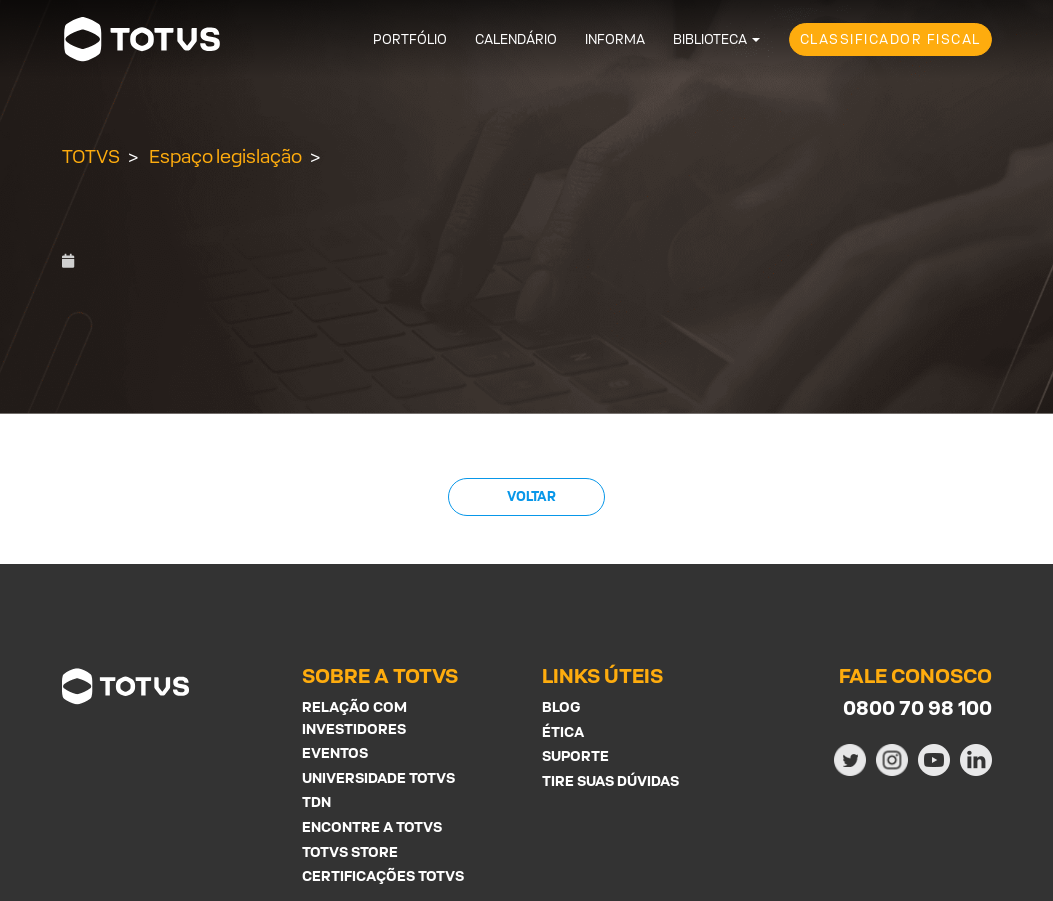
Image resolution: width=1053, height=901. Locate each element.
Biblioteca (710, 39)
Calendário (516, 39)
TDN (316, 801)
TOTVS (91, 156)
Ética (563, 731)
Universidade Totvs (378, 777)
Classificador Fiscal (890, 39)
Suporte (575, 755)
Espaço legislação (225, 156)
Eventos (335, 752)
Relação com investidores (354, 717)
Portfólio (410, 39)
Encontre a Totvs (372, 826)
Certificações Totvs (383, 875)
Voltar (530, 496)
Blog (561, 706)
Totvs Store (350, 851)
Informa (615, 39)
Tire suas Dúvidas (610, 780)
